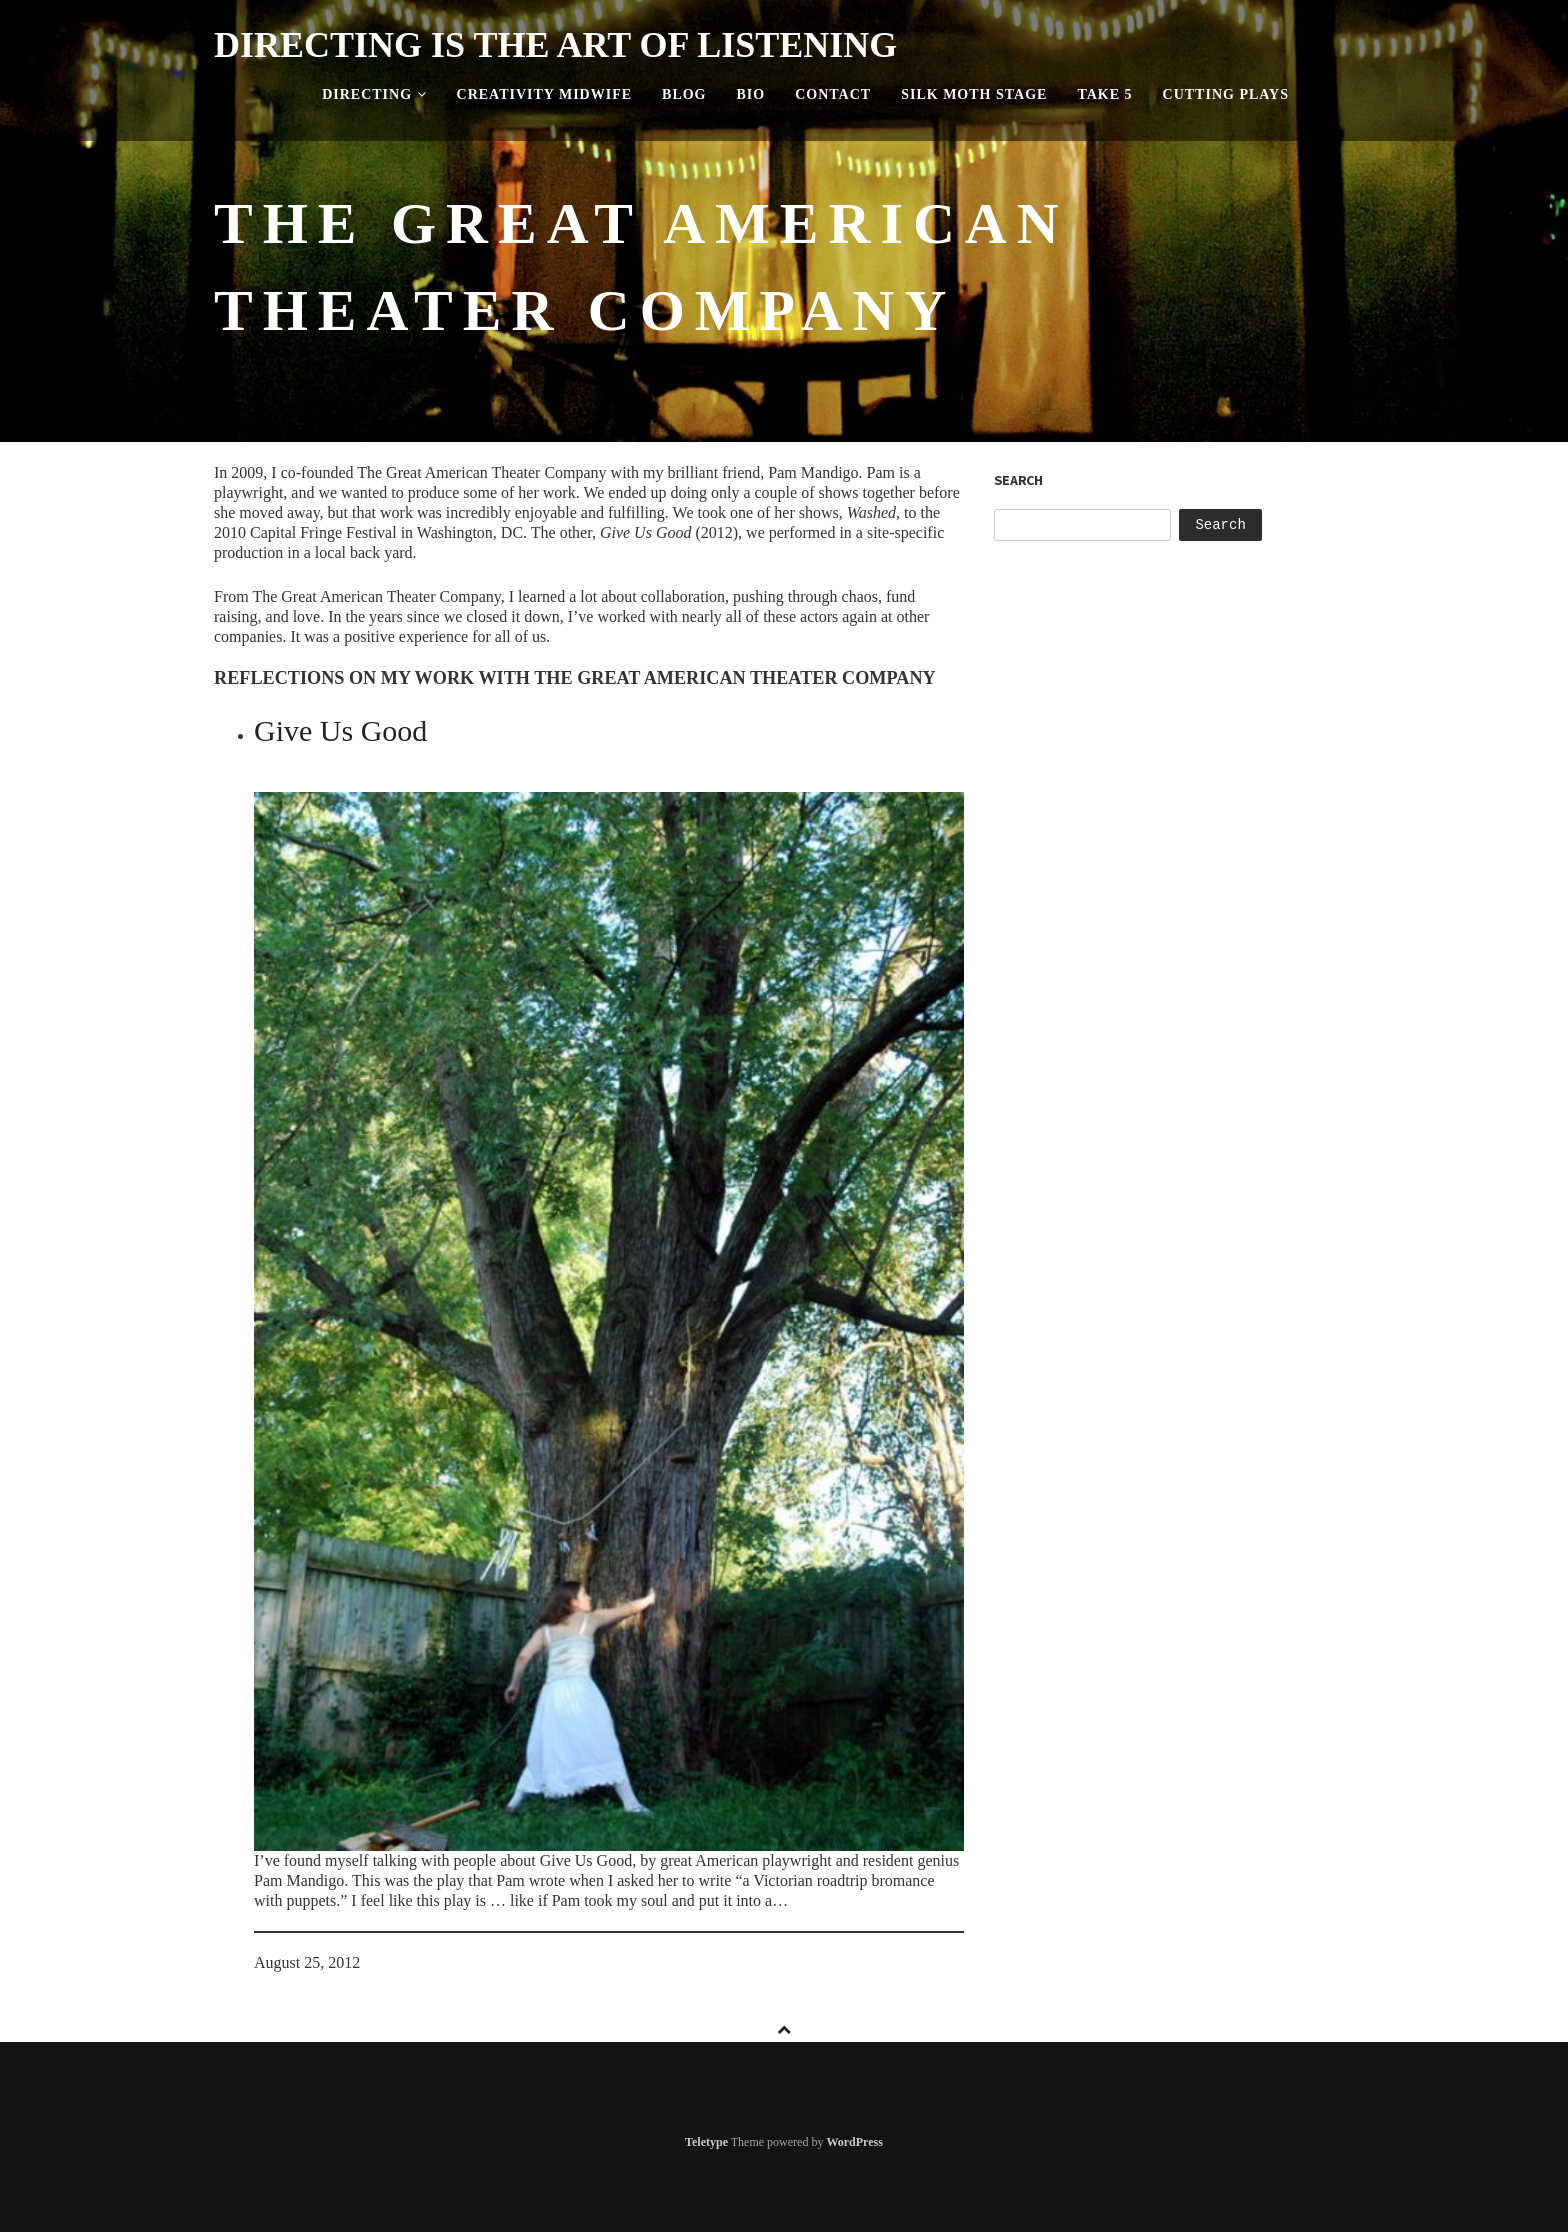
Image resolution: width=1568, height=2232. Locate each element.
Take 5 (1104, 94)
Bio (751, 94)
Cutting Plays (1226, 94)
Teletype (706, 2142)
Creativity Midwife (545, 94)
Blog (684, 94)
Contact (833, 94)
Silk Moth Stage (974, 94)
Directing (374, 94)
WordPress (854, 2142)
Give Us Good (340, 730)
